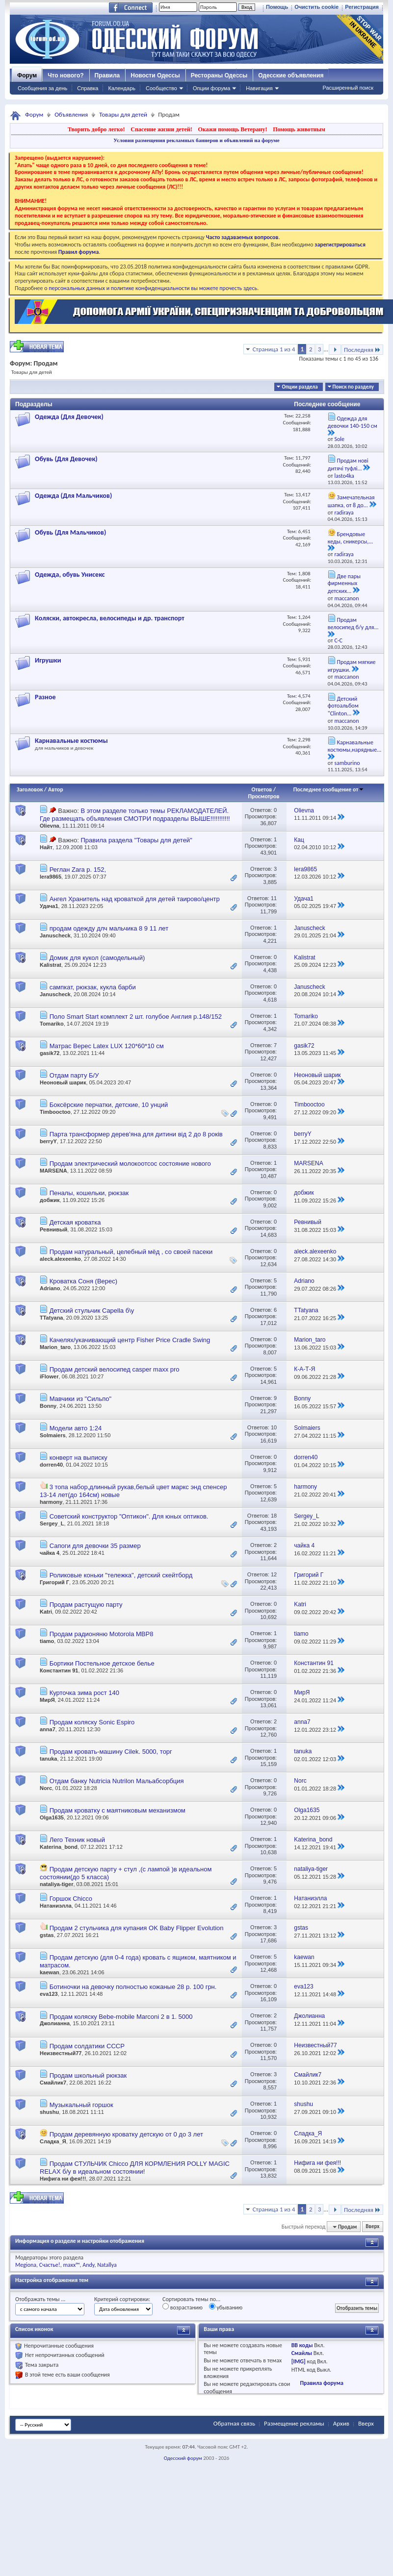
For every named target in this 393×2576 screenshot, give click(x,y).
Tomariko (52, 1024)
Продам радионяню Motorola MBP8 (102, 1634)
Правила (107, 75)
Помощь (277, 7)
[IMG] (298, 2361)
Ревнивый (53, 1229)
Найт (46, 847)
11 (274, 898)
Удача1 (49, 906)
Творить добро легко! (96, 129)
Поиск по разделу (353, 387)
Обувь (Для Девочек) (66, 459)
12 (274, 1574)
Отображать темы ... (40, 2299)
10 (274, 1427)
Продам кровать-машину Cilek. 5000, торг (111, 1751)
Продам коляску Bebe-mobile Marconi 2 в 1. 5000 (121, 2016)
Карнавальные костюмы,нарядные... (355, 746)
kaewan (49, 1972)
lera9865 (50, 877)
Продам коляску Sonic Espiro (92, 1722)
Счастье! (49, 2264)
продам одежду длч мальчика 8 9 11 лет (109, 928)
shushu (49, 2112)
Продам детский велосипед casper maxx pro (115, 1369)
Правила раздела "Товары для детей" (136, 840)
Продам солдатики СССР (87, 2046)
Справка (87, 88)
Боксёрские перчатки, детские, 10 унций (109, 1104)
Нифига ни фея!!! (63, 2179)
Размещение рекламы (294, 2423)
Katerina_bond (59, 1847)
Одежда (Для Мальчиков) (73, 495)
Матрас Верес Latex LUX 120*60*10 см (107, 1046)
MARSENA (53, 1171)
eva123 (49, 1994)
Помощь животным (299, 129)
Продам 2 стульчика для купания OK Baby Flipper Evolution (137, 1928)
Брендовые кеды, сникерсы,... (350, 538)
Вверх (372, 2227)
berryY (48, 1141)
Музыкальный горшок (81, 2105)
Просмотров (263, 796)
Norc (46, 1788)
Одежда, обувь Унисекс (70, 574)
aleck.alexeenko (60, 1259)
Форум (27, 75)
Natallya (107, 2264)
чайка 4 (49, 1553)
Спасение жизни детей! (161, 129)
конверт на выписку (78, 1457)
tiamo (47, 1641)
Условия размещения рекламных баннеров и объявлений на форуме (196, 140)
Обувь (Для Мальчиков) (70, 532)
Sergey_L (52, 1523)
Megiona (25, 2264)
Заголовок (30, 789)
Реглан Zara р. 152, (78, 869)
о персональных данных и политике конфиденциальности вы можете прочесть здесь (150, 288)
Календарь (121, 88)
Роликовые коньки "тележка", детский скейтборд (121, 1575)
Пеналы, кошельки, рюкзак (89, 1193)
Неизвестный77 (60, 2053)
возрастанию (182, 2307)
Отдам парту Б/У (74, 1075)
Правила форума (321, 2383)
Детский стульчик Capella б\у (92, 1310)
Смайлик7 (53, 2082)
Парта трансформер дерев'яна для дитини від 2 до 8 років (136, 1134)
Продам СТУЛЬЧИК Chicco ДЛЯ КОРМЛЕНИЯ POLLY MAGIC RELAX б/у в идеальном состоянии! (135, 2167)
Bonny (48, 1406)
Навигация (259, 88)
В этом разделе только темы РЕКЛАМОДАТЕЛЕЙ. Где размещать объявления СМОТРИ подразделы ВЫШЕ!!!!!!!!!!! (135, 814)
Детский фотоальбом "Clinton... (343, 706)
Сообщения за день (42, 88)
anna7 (47, 1729)
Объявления (71, 114)
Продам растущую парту (86, 1604)
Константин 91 (59, 1670)
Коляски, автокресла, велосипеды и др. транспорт (109, 618)
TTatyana (51, 1318)
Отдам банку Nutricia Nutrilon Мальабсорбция (117, 1781)
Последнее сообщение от (328, 789)
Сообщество (161, 88)
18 (274, 1516)
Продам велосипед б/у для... (353, 623)
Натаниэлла (56, 1906)
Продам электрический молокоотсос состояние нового (130, 1163)
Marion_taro (55, 1347)
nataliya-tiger (56, 1884)
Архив (341, 2423)
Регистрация (362, 7)
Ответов (262, 789)
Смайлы (301, 2353)
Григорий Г (54, 1582)
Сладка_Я (53, 2141)
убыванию (226, 2307)
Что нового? (65, 75)
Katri (46, 1612)
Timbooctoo (55, 1112)
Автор (55, 789)
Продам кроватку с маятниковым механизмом (117, 1810)
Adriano (50, 1288)
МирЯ (47, 1700)
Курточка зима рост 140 (84, 1692)
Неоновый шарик (63, 1082)
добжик (49, 1200)
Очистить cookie (316, 7)
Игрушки (48, 660)
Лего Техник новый (77, 1839)
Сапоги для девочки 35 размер (95, 1545)
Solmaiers (53, 1435)
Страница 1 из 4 (274, 349)
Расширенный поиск (347, 88)
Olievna (49, 826)
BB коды (302, 2345)
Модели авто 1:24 (76, 1428)
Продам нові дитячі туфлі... (348, 464)
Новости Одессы (155, 75)
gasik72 (49, 1053)
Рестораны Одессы (219, 75)
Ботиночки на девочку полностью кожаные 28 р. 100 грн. (133, 1986)
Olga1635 (52, 1817)
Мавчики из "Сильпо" (80, 1398)
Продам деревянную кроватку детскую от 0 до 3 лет (126, 2134)
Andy (88, 2264)
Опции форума (211, 88)
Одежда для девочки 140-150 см (352, 422)
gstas (47, 1935)
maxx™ (71, 2264)
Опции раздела (299, 387)
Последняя (362, 349)
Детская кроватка (75, 1222)
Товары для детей (123, 114)
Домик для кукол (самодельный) (97, 957)
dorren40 (51, 1465)
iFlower (49, 1376)
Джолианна (55, 2023)
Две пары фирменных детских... (344, 584)
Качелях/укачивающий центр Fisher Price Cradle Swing (130, 1340)
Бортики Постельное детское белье (102, 1663)
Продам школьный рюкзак (88, 2075)
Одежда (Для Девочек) (69, 417)
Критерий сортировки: (122, 2299)
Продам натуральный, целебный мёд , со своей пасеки (131, 1251)
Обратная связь (234, 2423)
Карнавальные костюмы (71, 740)
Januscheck (55, 935)
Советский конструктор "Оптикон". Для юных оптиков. (129, 1516)
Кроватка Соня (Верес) (83, 1281)
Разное (45, 697)
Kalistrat (50, 965)
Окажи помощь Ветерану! (232, 129)
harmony (51, 1502)
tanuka (48, 1759)
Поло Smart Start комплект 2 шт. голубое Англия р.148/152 (136, 1016)
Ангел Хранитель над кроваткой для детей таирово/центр (135, 899)
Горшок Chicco (71, 1898)
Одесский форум (183, 2458)
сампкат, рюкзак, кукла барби (93, 987)
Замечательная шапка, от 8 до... (351, 501)
